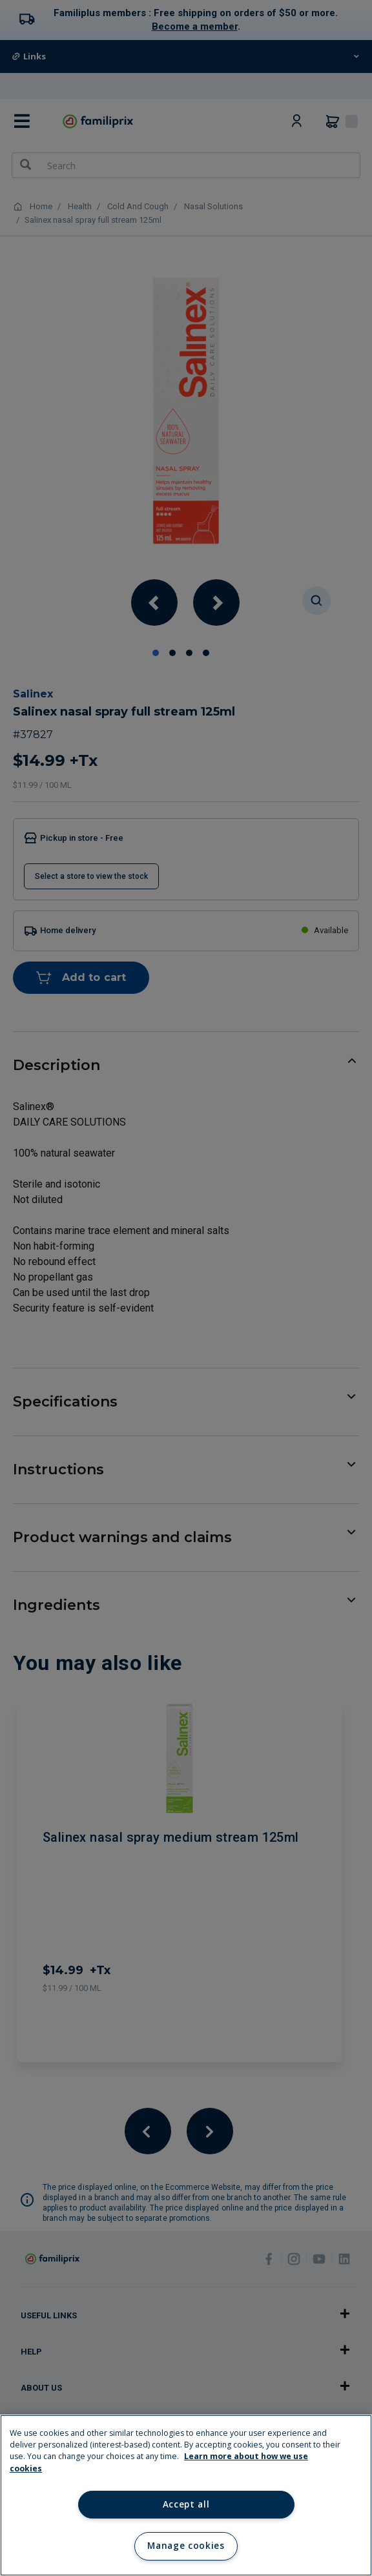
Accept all (186, 2504)
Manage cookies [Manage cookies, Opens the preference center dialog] (185, 2545)
